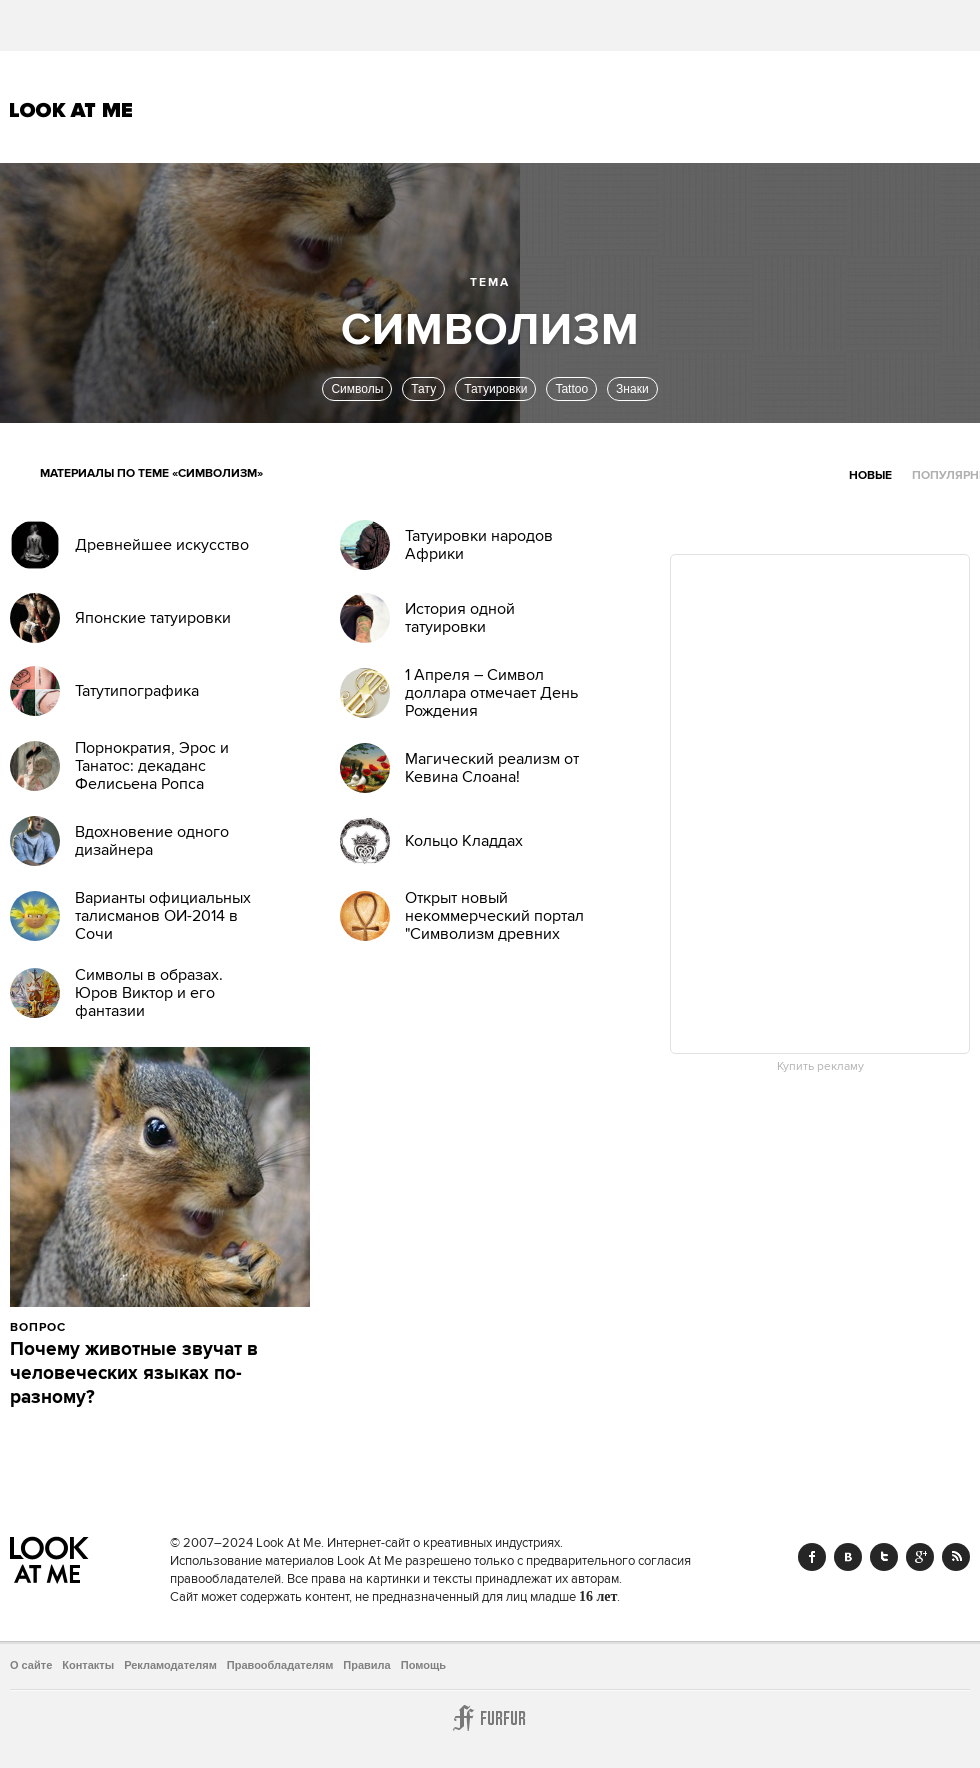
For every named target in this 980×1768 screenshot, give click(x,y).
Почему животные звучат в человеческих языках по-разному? (134, 1374)
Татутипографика (137, 691)
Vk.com (848, 1557)
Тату (423, 389)
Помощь (423, 1665)
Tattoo (571, 389)
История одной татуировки (460, 618)
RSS (956, 1557)
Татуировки (495, 389)
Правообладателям (280, 1665)
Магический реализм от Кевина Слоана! (492, 768)
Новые (870, 475)
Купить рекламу (820, 1067)
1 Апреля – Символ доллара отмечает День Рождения (491, 693)
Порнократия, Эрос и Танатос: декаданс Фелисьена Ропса (152, 766)
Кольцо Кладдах (464, 841)
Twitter (884, 1557)
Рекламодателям (170, 1665)
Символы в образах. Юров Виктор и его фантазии (149, 993)
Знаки (632, 389)
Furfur (490, 1718)
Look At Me (71, 110)
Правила (366, 1665)
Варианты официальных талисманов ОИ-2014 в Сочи (163, 916)
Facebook (812, 1557)
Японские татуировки (153, 618)
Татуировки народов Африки (479, 545)
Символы (357, 389)
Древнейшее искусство (162, 545)
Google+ (920, 1557)
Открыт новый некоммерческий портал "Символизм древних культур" (494, 925)
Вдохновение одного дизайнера (152, 841)
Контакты (88, 1665)
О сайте (31, 1665)
